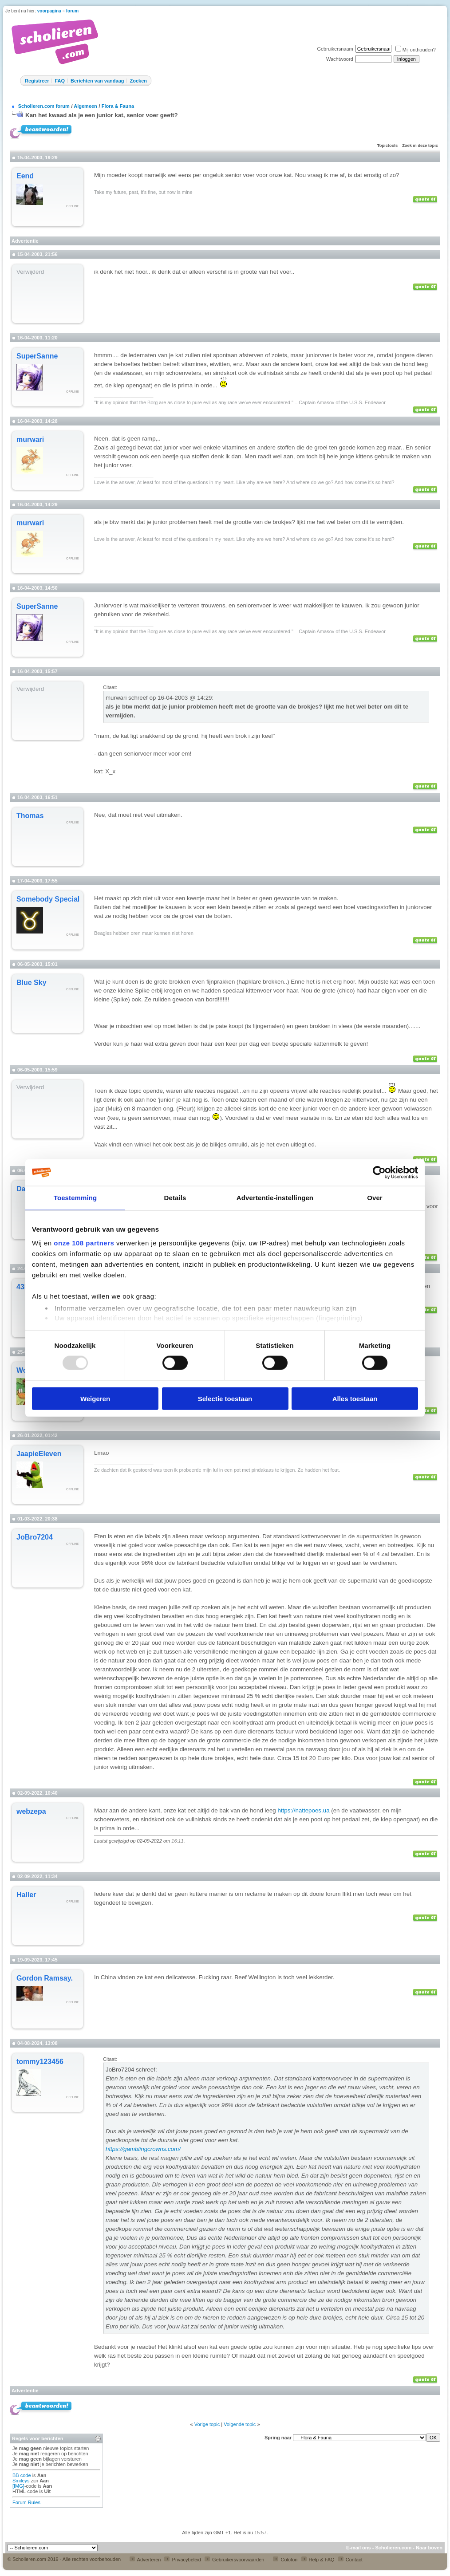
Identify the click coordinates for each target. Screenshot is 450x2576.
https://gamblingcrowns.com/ (143, 2149)
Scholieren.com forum (44, 106)
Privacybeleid (182, 2559)
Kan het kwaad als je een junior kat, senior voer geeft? (101, 115)
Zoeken (138, 80)
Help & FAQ (318, 2559)
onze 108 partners (84, 1243)
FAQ (60, 80)
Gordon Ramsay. (44, 1978)
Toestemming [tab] (75, 1197)
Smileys (21, 2480)
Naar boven (429, 2547)
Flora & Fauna (118, 106)
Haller (26, 1895)
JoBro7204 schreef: (131, 2069)
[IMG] (18, 2486)
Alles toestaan (355, 1398)
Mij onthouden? (415, 49)
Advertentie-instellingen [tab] (275, 1197)
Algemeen (85, 106)
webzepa (31, 1811)
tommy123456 (39, 2061)
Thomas (29, 815)
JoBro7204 (34, 1537)
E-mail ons (358, 2547)
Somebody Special (47, 899)
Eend (25, 176)
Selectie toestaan (225, 1398)
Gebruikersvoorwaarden (234, 2559)
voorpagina (49, 10)
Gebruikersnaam (335, 48)
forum (72, 10)
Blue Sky (31, 982)
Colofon (285, 2559)
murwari (30, 439)
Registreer (37, 80)
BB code (21, 2475)
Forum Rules (26, 2502)
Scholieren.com (393, 2547)
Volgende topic (240, 2424)
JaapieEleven (38, 1453)
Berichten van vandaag (97, 80)
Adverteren (145, 2559)
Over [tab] (375, 1197)
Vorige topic (207, 2424)
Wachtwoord (339, 59)
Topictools (387, 145)
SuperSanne (37, 356)
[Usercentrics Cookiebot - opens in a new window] (379, 1172)
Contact (350, 2559)
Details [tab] (175, 1197)
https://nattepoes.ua (303, 1810)
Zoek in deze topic (420, 145)
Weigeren (95, 1398)
